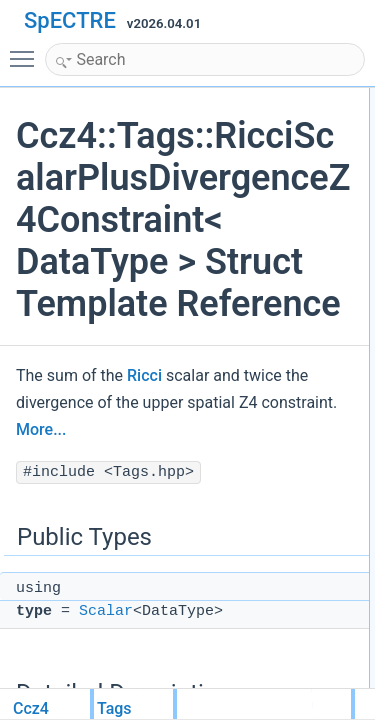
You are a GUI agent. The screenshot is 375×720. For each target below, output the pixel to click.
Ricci (144, 375)
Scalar (106, 611)
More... (41, 429)
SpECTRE (70, 20)
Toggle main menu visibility (27, 50)
